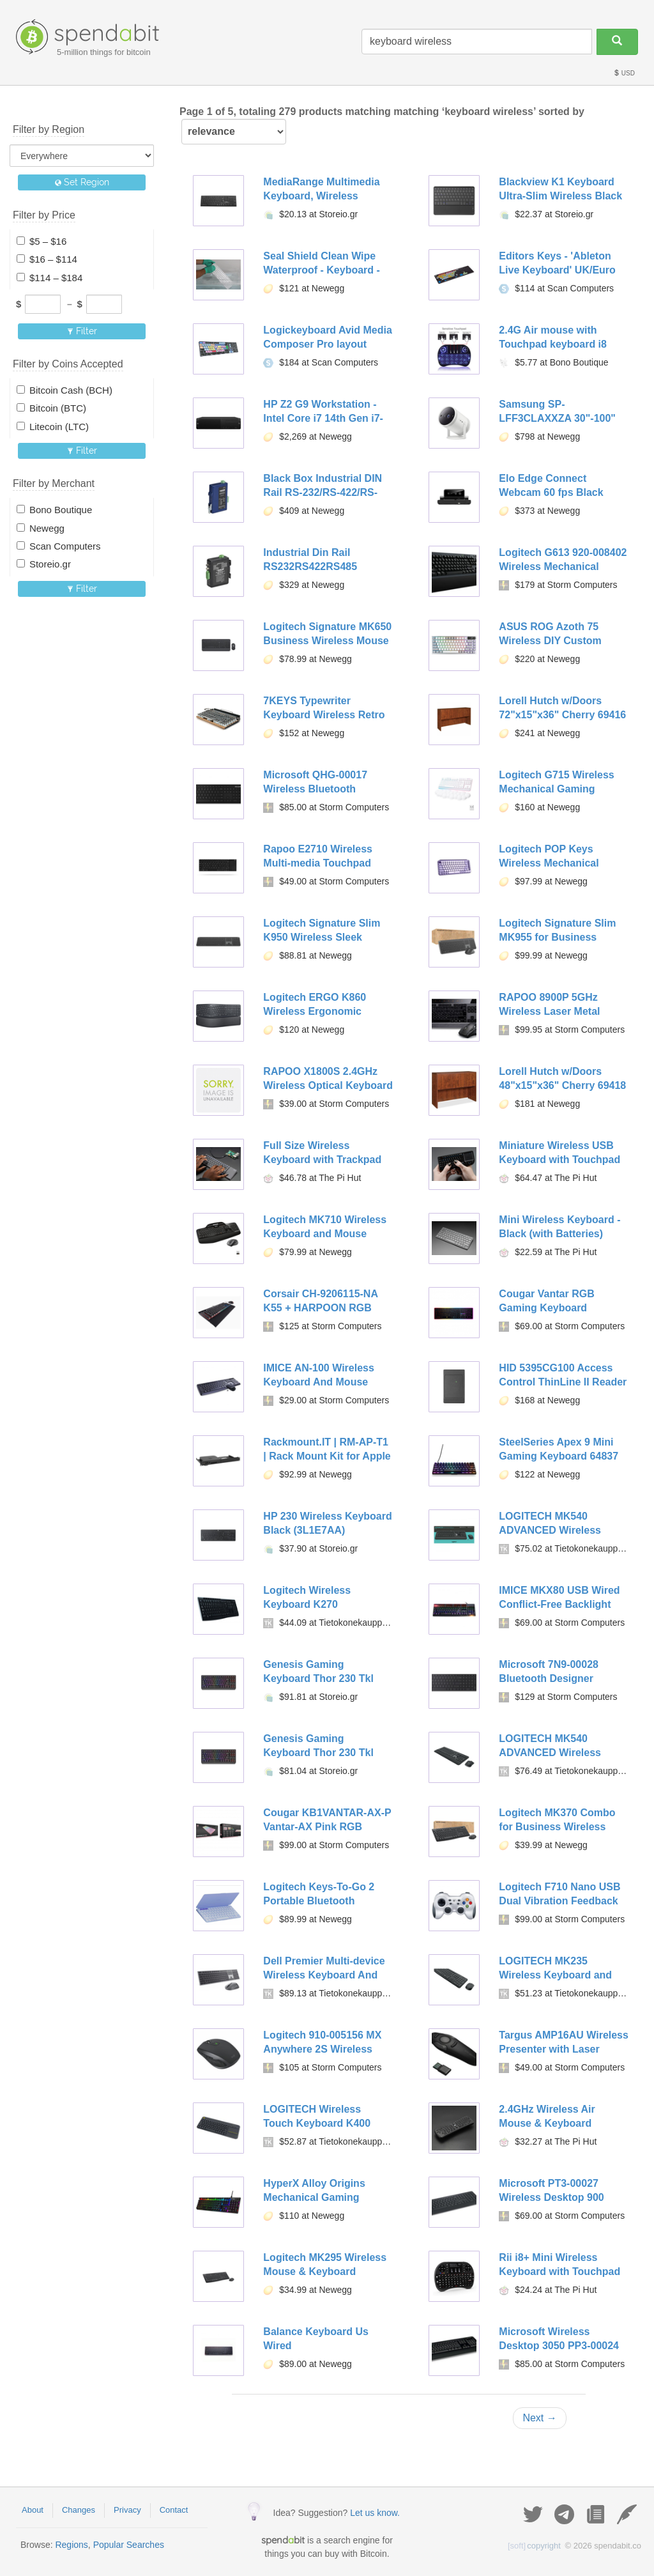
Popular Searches (128, 2545)
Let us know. (375, 2513)
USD (624, 73)
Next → (539, 2417)
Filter (82, 331)
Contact (174, 2510)
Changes (78, 2510)
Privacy (127, 2510)
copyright (534, 2545)
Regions (71, 2545)
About (32, 2510)
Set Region (82, 182)
